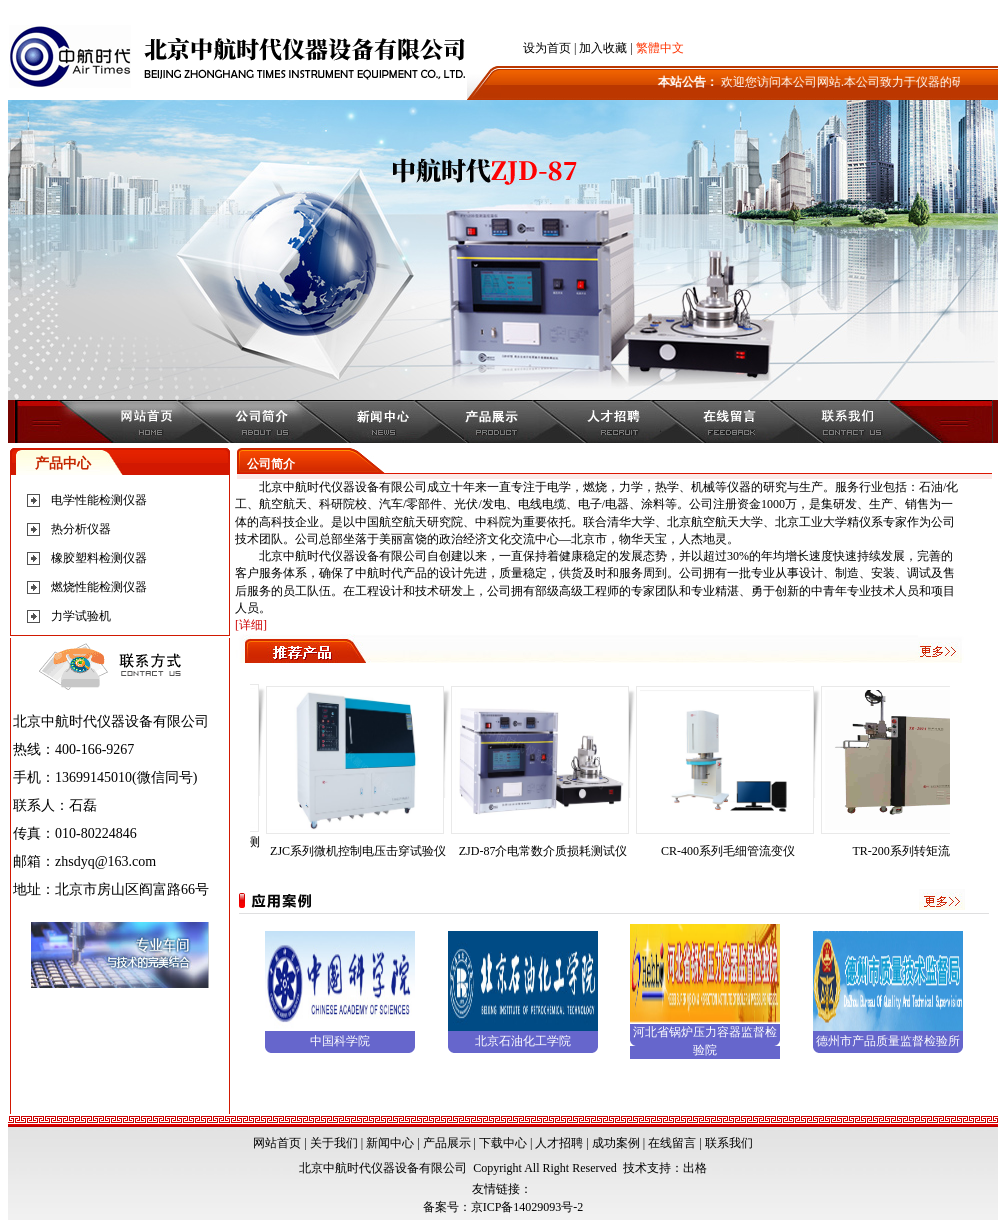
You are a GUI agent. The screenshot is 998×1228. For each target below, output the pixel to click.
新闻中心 (390, 1143)
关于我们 (334, 1143)
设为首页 (547, 48)
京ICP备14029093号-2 (527, 1207)
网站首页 (277, 1143)
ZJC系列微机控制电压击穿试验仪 (365, 851)
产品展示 (447, 1143)
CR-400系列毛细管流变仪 (735, 851)
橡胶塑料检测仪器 (99, 558)
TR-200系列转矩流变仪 (919, 851)
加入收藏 (603, 48)
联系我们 (729, 1143)
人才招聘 (559, 1143)
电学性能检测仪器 (99, 500)
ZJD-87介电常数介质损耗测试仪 (550, 851)
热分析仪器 (81, 529)
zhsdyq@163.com (105, 861)
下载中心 (503, 1143)
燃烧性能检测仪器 (99, 587)
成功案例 (616, 1143)
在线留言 (672, 1143)
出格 (695, 1168)
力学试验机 (81, 616)
